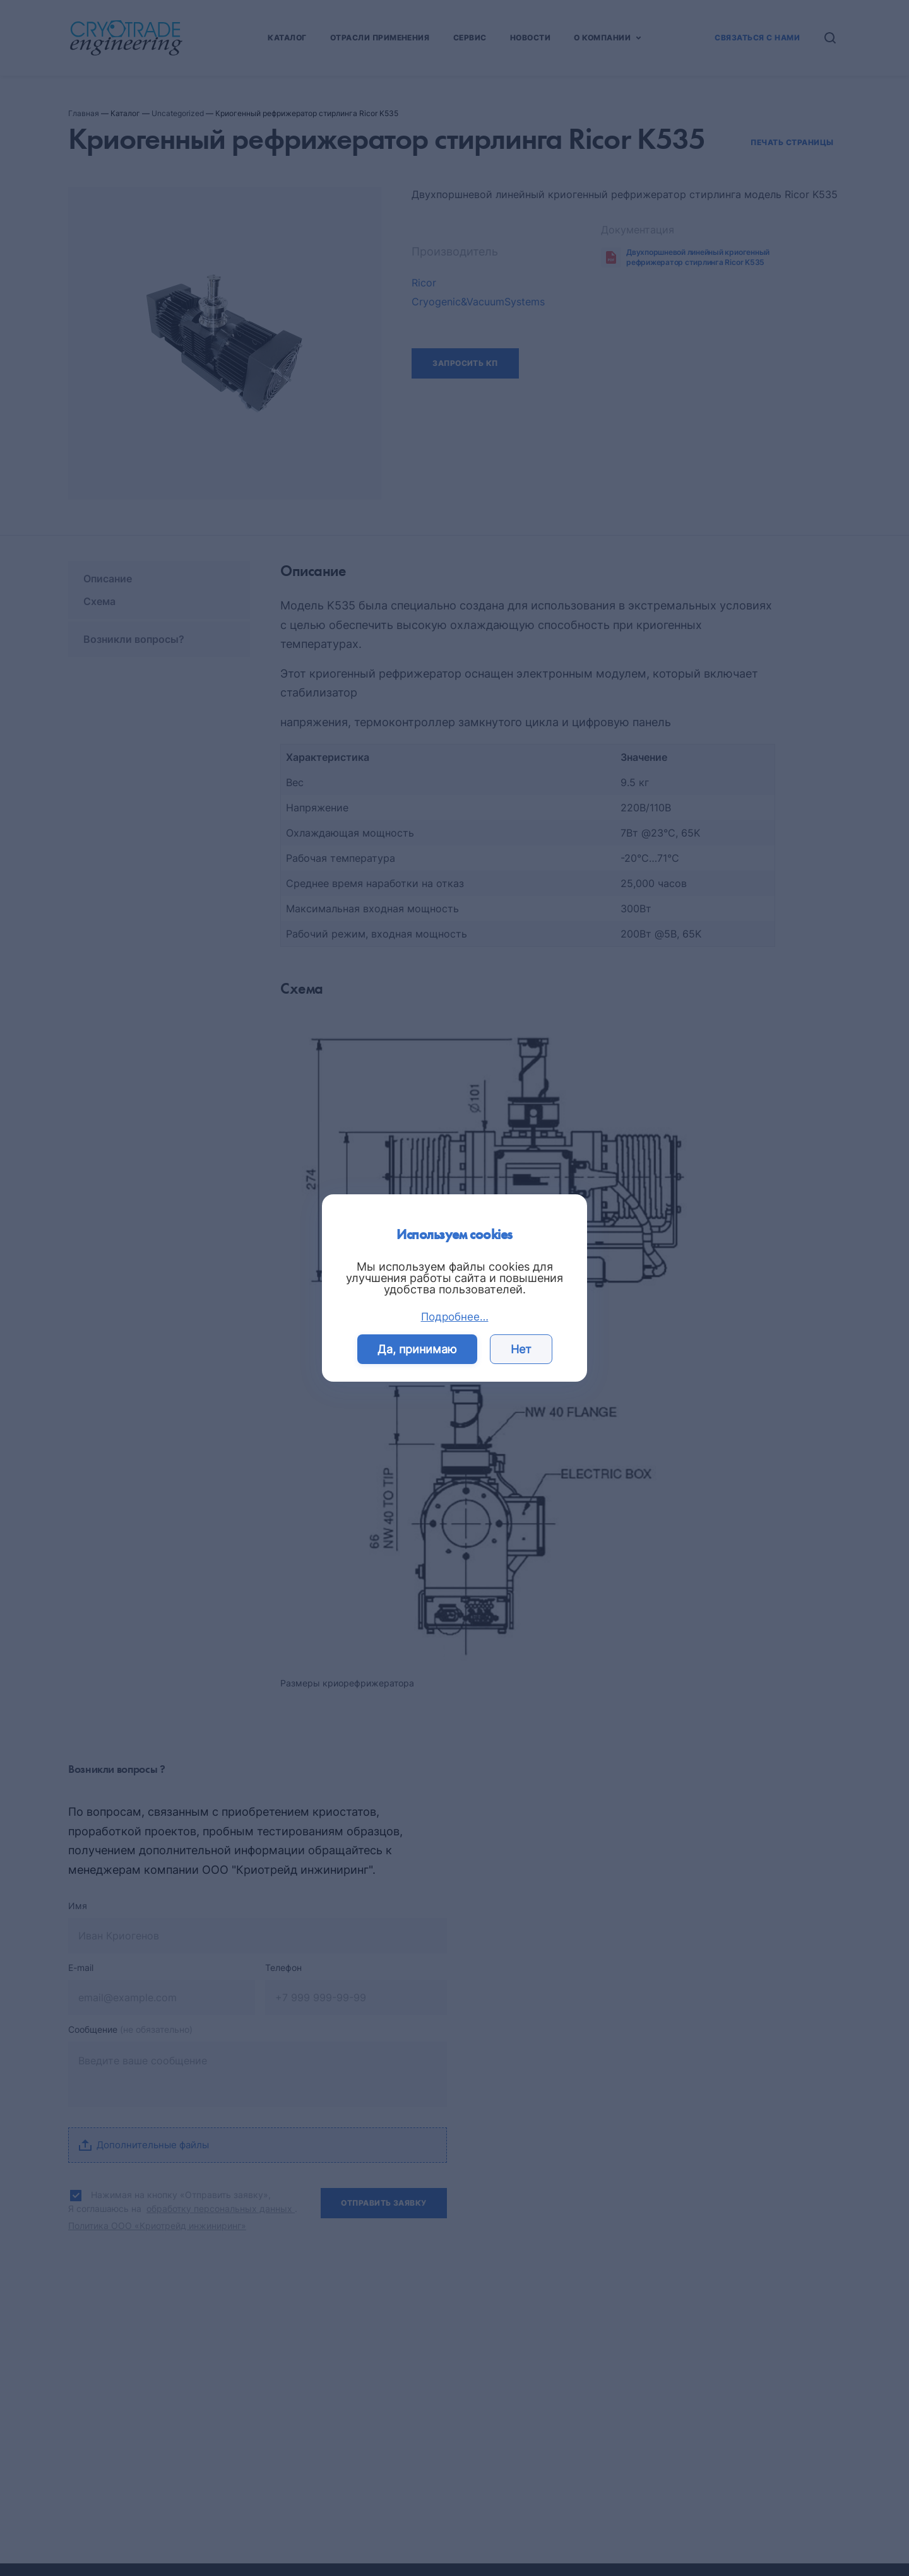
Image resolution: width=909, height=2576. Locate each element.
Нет (521, 1349)
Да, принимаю (417, 1349)
